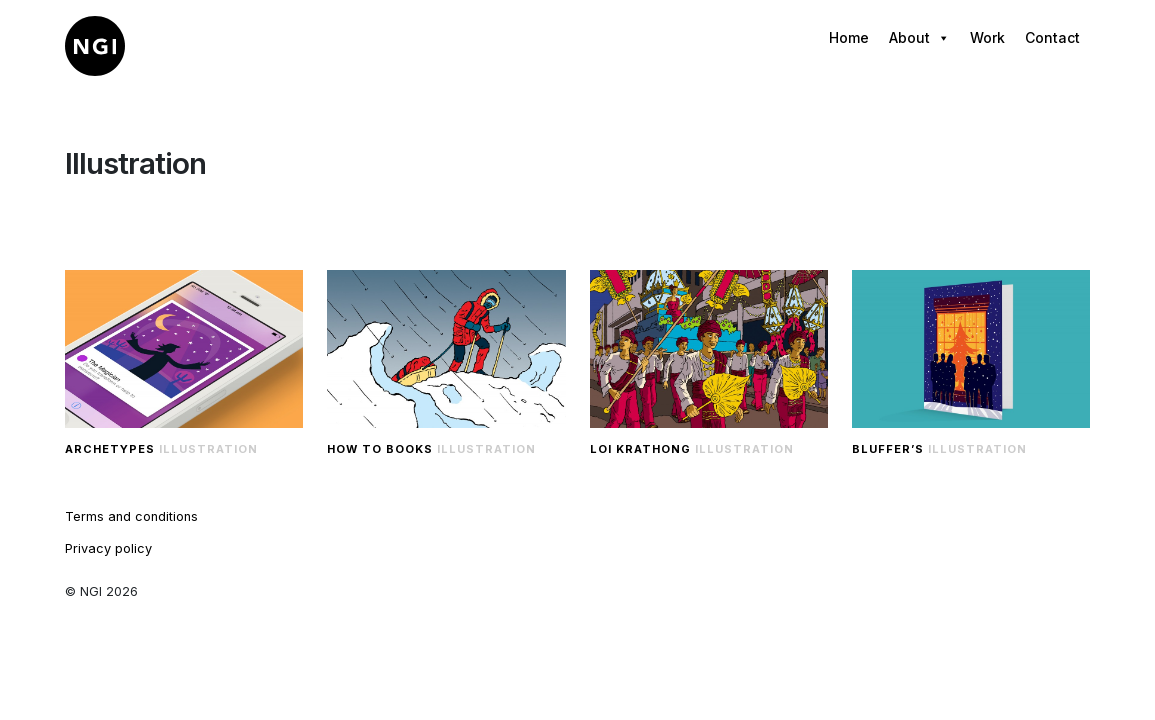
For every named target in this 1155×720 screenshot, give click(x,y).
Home (849, 37)
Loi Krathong (640, 449)
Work (987, 37)
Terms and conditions (131, 516)
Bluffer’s (888, 449)
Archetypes (110, 449)
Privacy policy (108, 548)
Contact (1052, 37)
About (919, 38)
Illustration (208, 449)
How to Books (380, 449)
